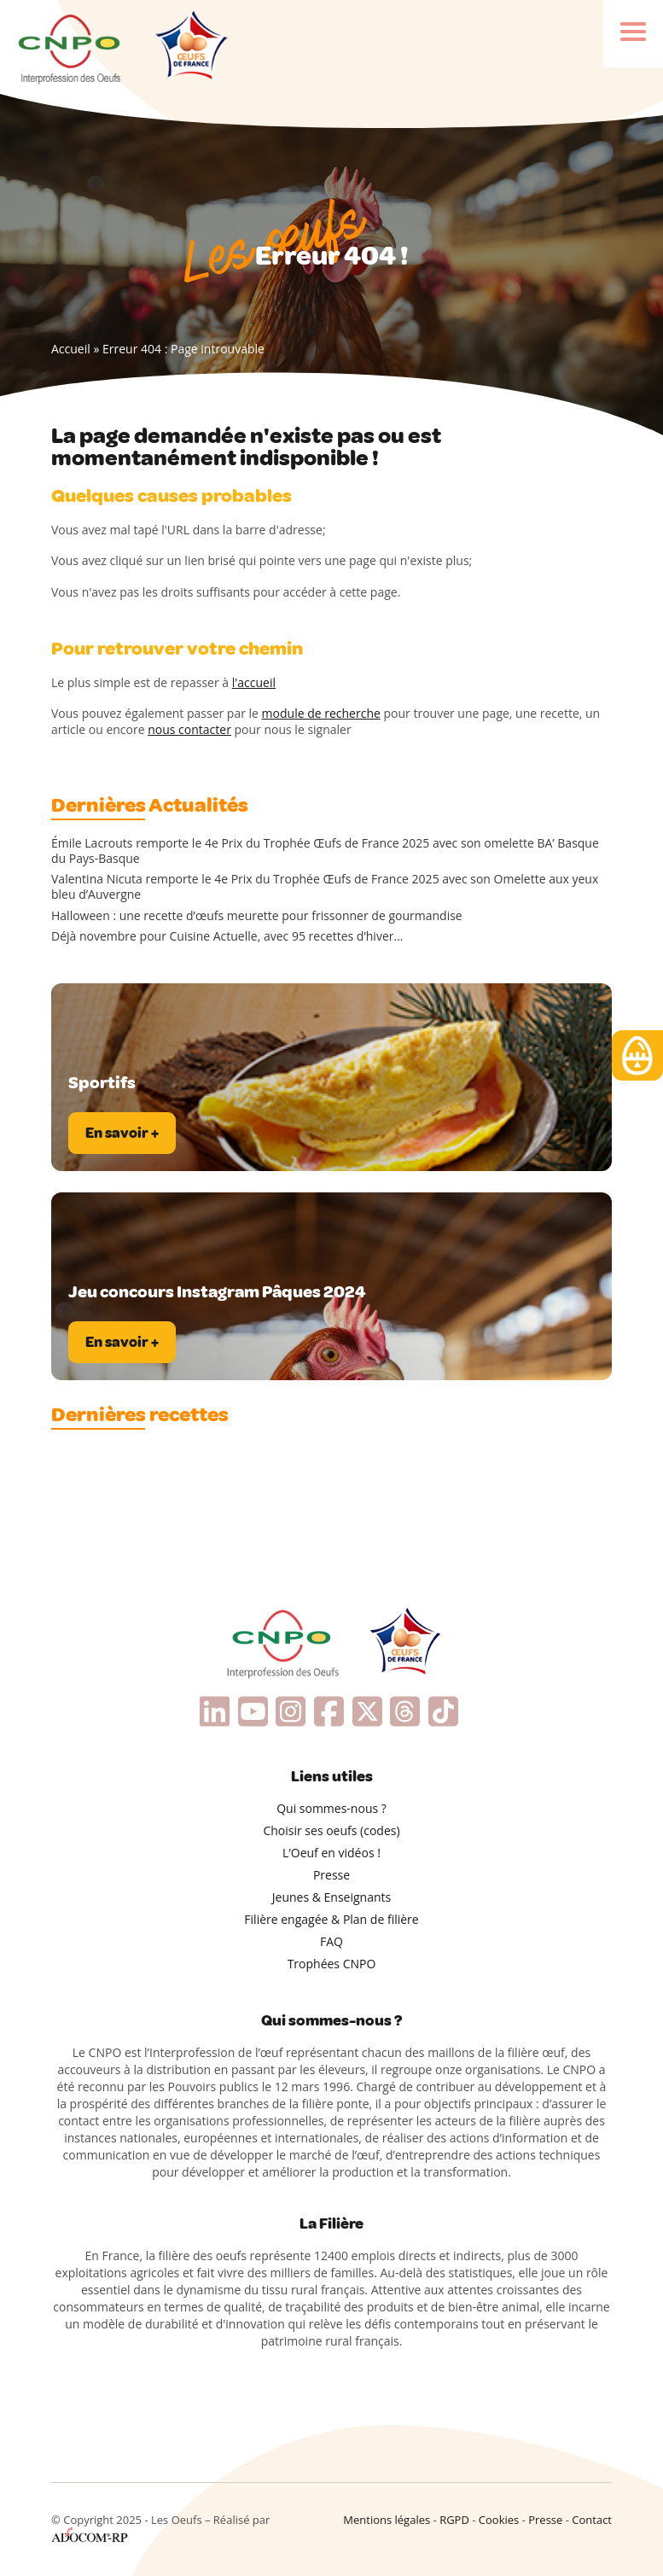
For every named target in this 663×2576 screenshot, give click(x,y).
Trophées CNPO (332, 1963)
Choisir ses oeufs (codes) (331, 1830)
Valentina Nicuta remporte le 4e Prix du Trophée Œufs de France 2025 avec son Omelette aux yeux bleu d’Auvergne (324, 886)
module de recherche (321, 713)
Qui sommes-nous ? (331, 1808)
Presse (331, 1875)
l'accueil (254, 682)
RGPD (454, 2519)
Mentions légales (386, 2519)
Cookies (499, 2519)
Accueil (70, 349)
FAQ (331, 1941)
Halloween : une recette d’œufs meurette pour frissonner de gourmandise (256, 916)
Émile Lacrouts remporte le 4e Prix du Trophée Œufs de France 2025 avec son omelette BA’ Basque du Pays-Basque (325, 851)
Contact (592, 2519)
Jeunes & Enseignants (331, 1897)
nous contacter (189, 729)
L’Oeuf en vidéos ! (331, 1853)
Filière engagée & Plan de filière (331, 1919)
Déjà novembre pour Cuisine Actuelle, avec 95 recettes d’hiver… (227, 936)
